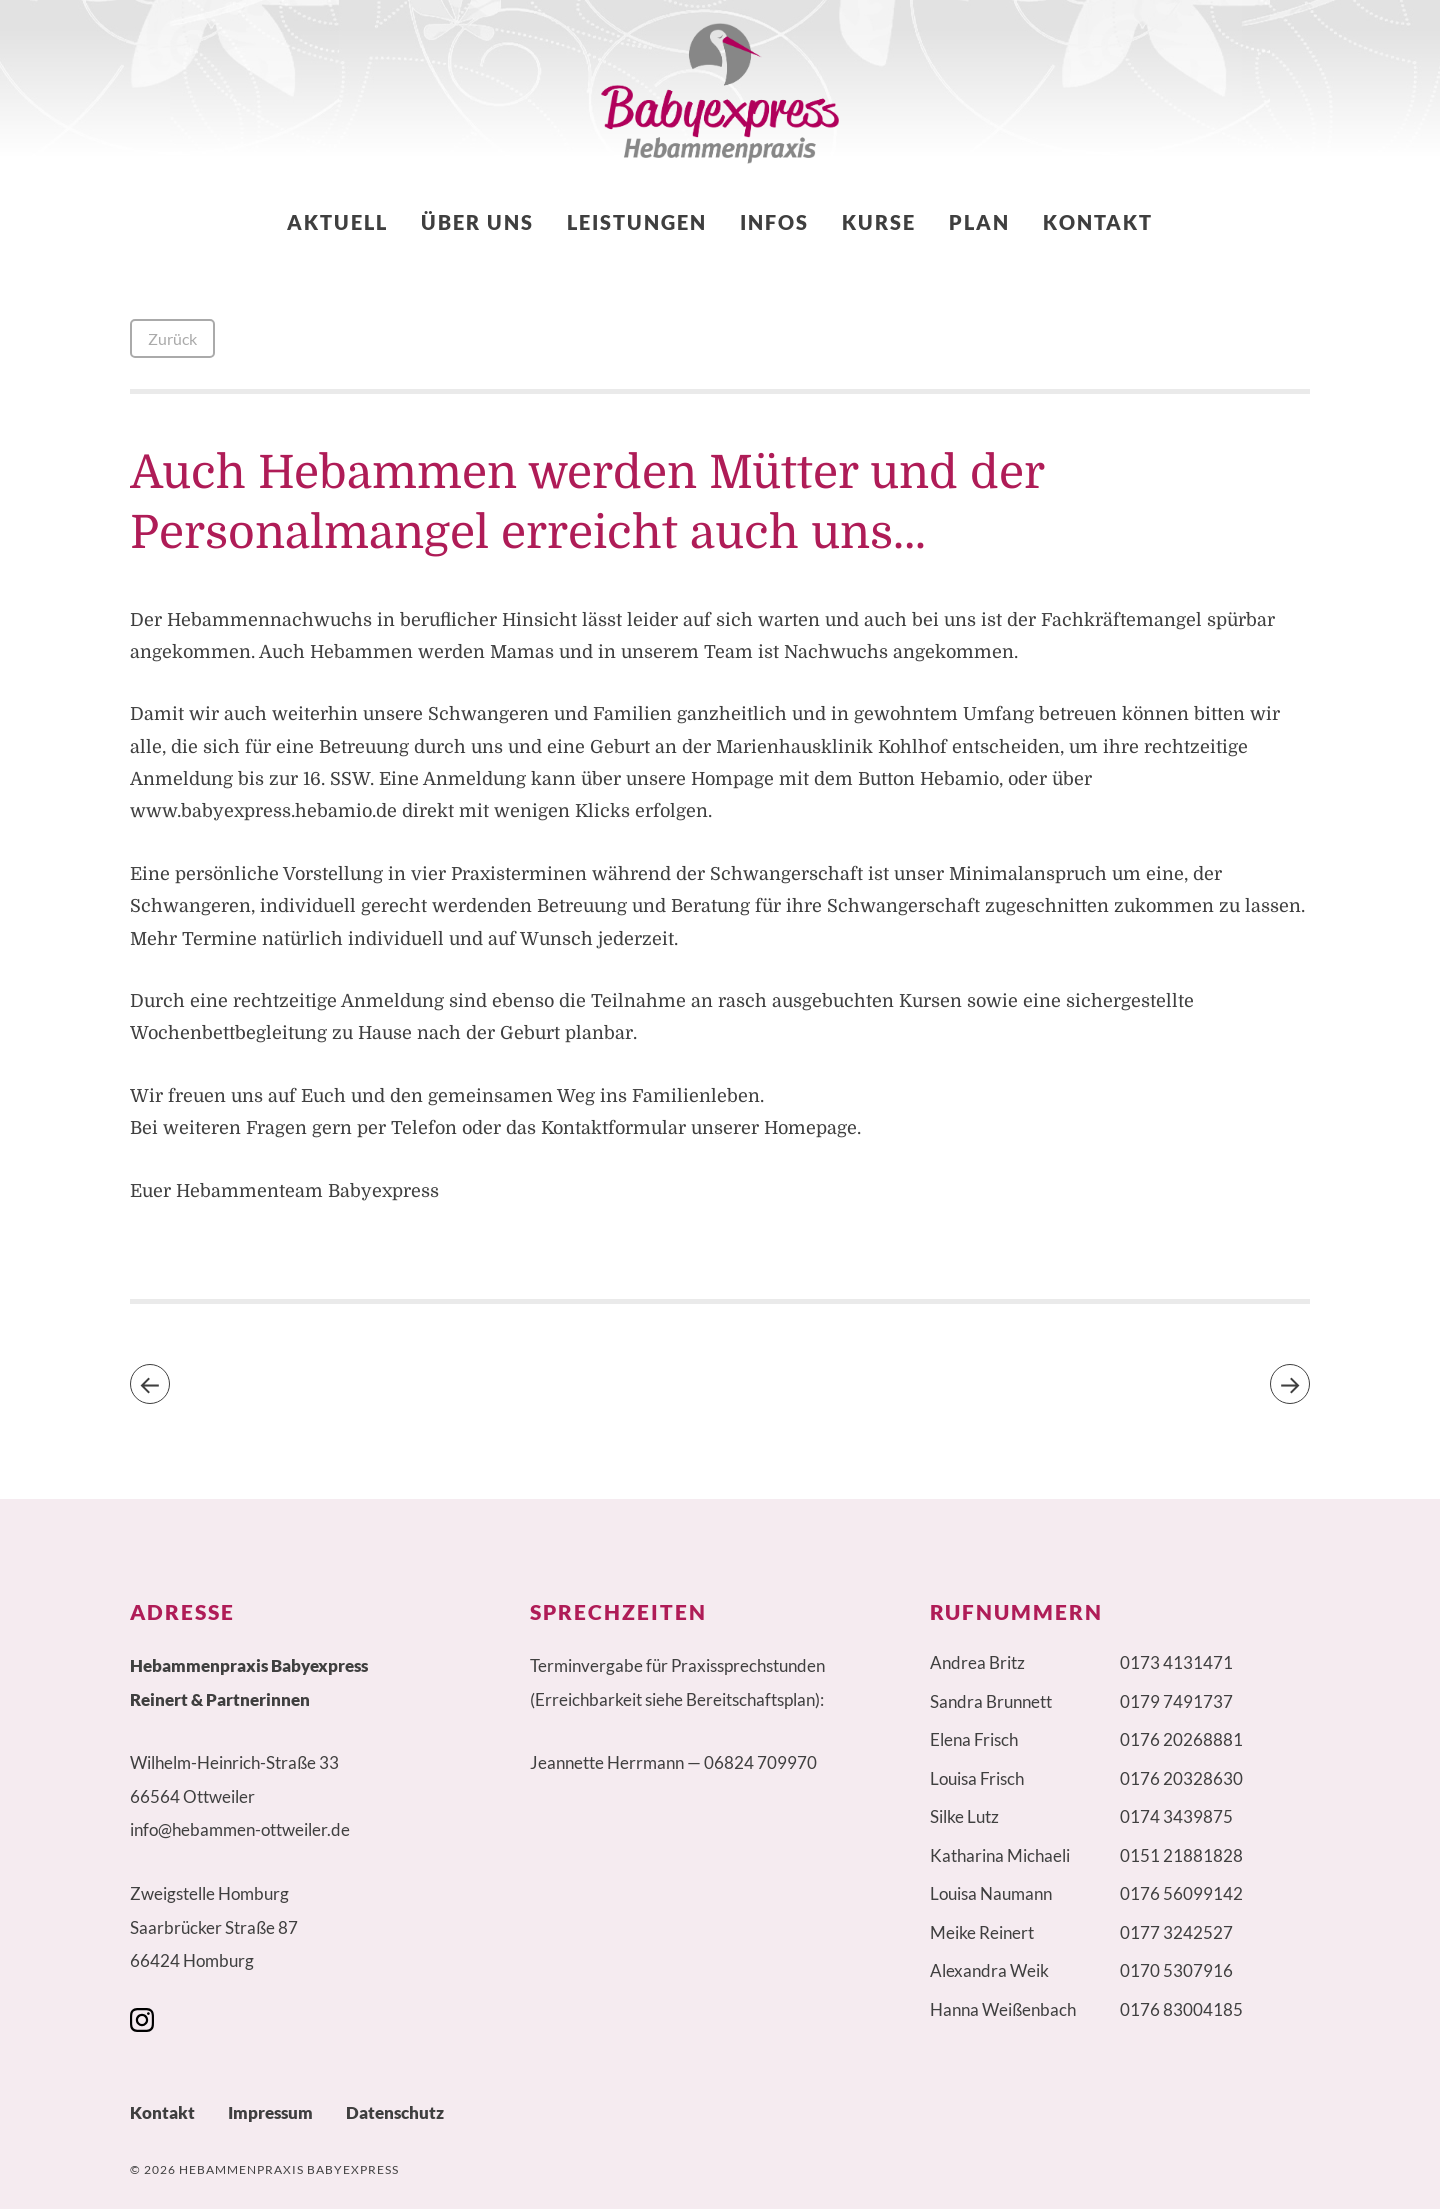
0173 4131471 (1176, 1662)
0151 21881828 (1181, 1855)
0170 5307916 (1176, 1970)
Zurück (172, 338)
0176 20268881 (1181, 1739)
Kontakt (1098, 222)
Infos (774, 222)
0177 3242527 (1176, 1932)
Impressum (270, 2112)
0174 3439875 (1176, 1816)
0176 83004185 (1181, 2009)
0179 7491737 (1176, 1701)
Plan (979, 222)
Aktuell (337, 222)
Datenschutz (395, 2112)
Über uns (477, 222)
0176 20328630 (1181, 1778)
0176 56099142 (1181, 1893)
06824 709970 (760, 1762)
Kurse (879, 222)
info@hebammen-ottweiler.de (240, 1829)
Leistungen (637, 222)
